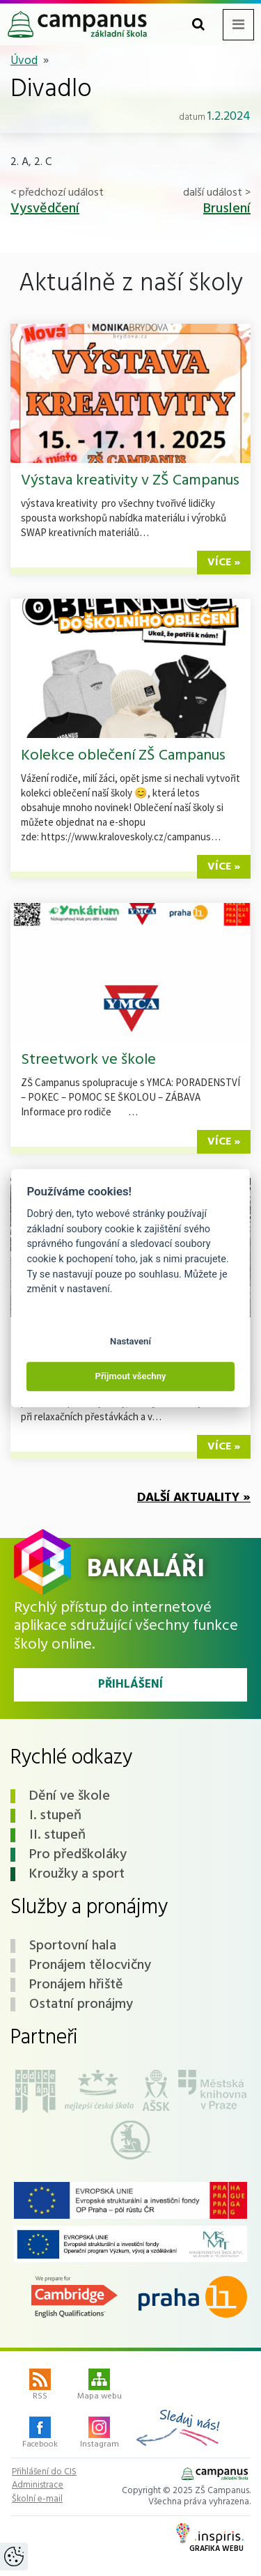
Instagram (99, 2434)
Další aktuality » (194, 1498)
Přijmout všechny (130, 1377)
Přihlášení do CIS (44, 2472)
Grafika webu (210, 2539)
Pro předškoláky (78, 1855)
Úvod (24, 61)
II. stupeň (57, 1835)
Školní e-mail (37, 2499)
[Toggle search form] (198, 24)
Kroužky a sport (77, 1874)
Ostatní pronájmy (81, 2004)
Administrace (37, 2485)
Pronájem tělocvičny (90, 1965)
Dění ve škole (69, 1796)
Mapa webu (99, 2386)
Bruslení (227, 209)
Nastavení (130, 1341)
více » (223, 562)
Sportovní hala (72, 1946)
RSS (40, 2386)
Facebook (40, 2434)
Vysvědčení (44, 209)
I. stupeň (55, 1816)
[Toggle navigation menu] (238, 24)
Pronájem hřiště (76, 1985)
